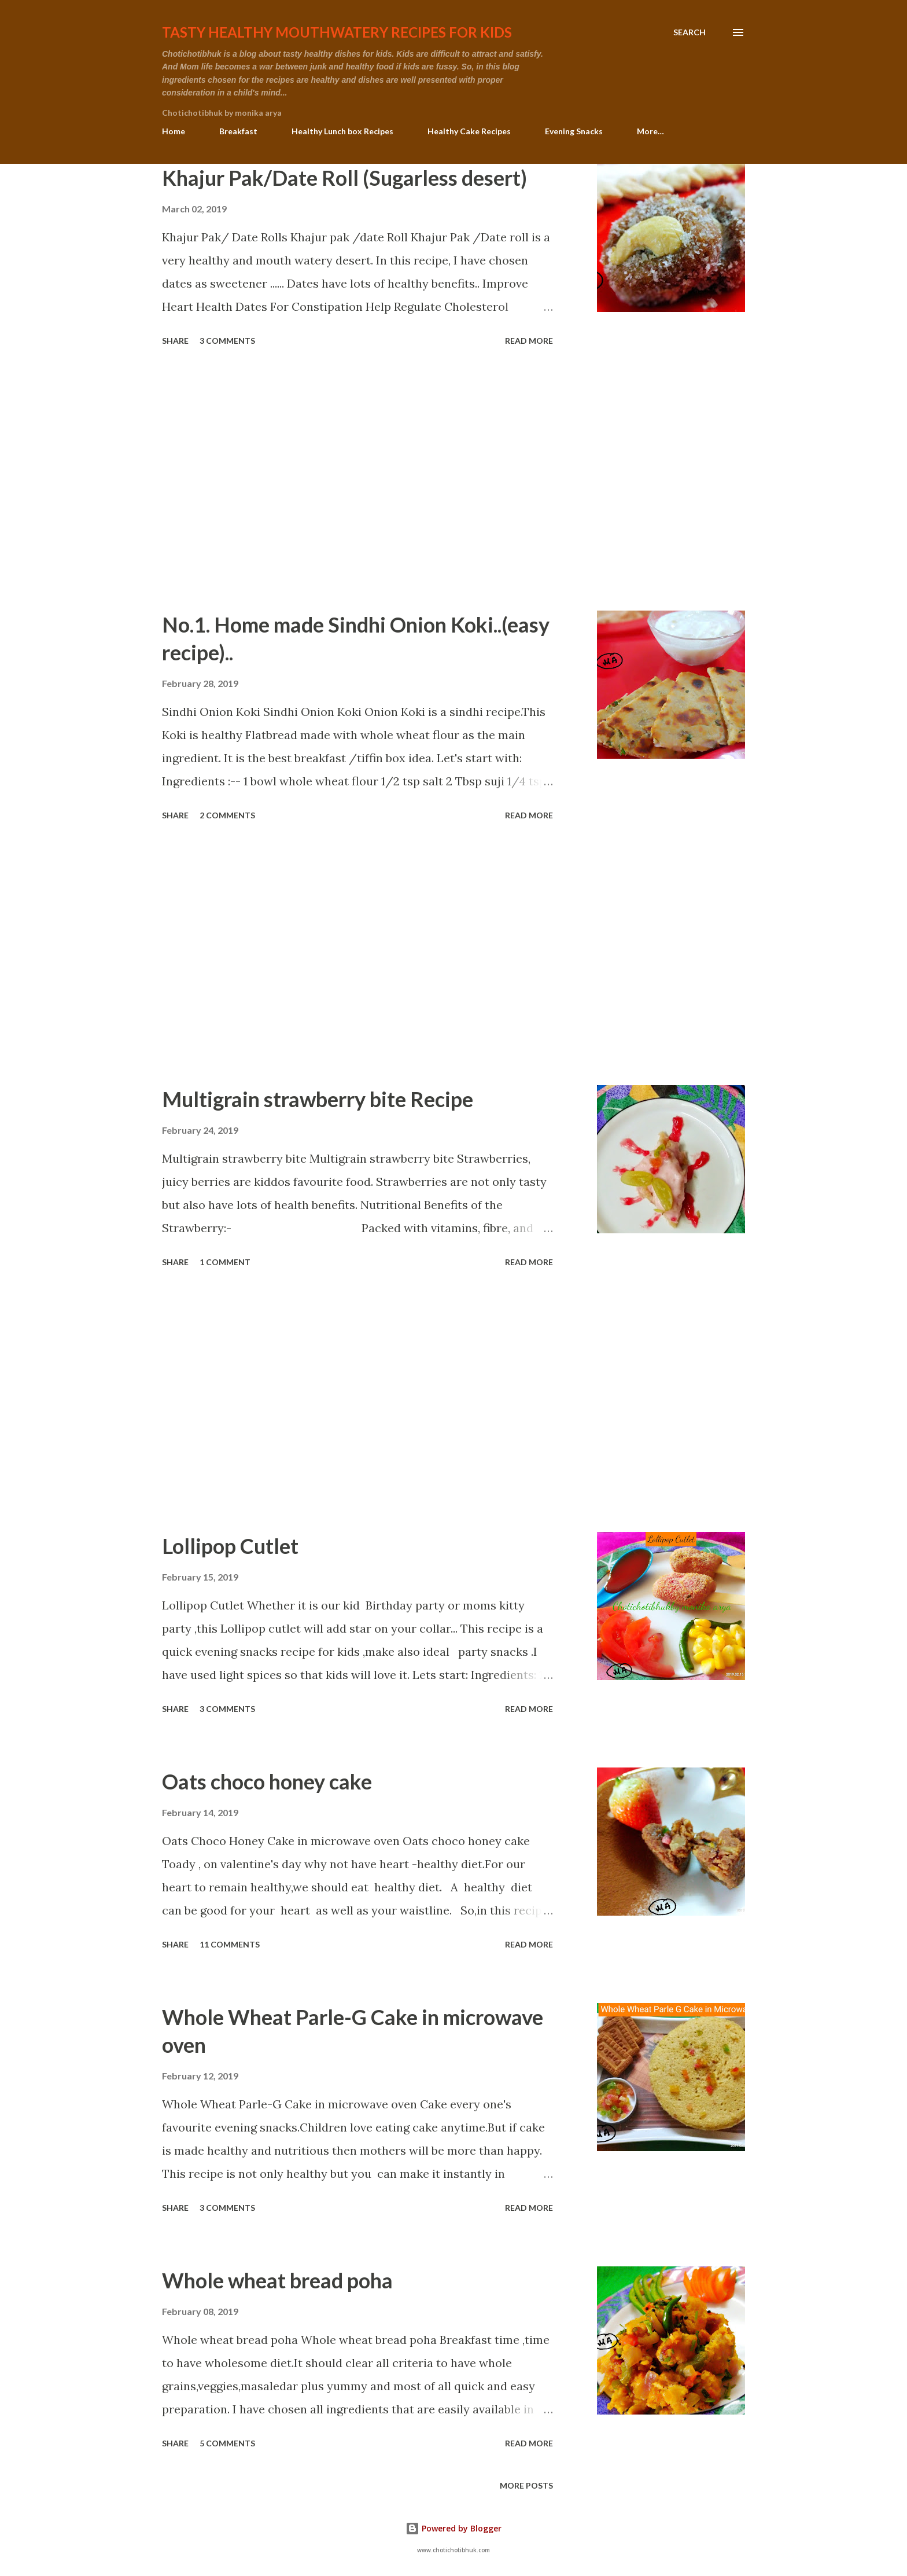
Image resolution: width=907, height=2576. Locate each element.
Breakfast (238, 131)
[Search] (689, 32)
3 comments (227, 341)
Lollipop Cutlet (230, 1546)
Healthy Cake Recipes (469, 131)
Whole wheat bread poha (277, 2280)
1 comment (225, 1262)
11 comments (230, 1944)
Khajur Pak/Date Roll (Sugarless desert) (344, 177)
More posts (526, 2485)
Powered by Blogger (453, 2528)
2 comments (227, 815)
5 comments (227, 2443)
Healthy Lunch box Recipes (342, 131)
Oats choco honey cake (267, 1781)
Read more (529, 341)
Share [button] (175, 341)
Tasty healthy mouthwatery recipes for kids (337, 32)
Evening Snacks (574, 131)
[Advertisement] (357, 480)
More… (650, 131)
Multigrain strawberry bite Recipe (317, 1099)
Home (173, 131)
